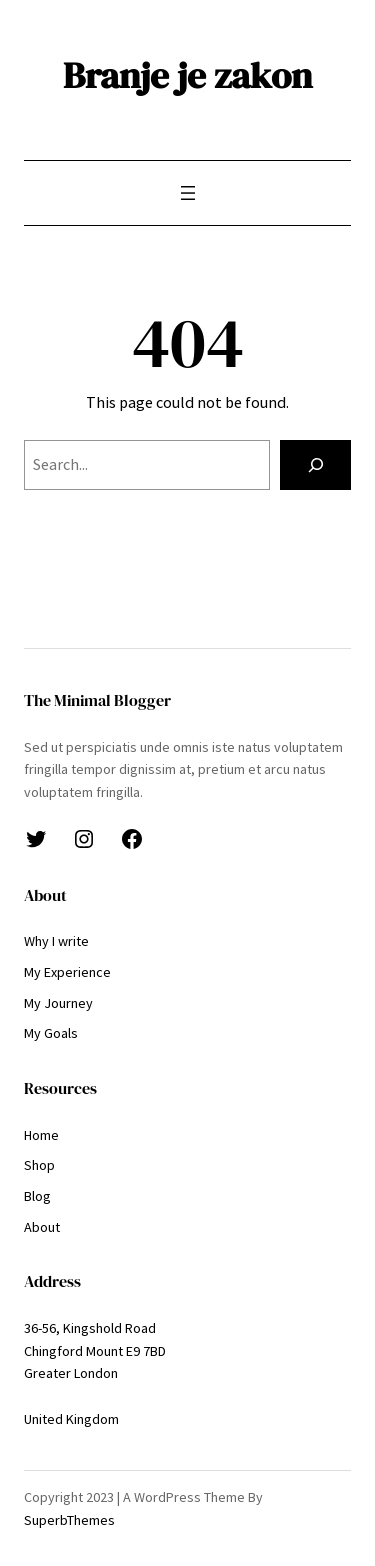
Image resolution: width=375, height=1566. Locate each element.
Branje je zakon (187, 75)
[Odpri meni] (188, 193)
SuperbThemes (69, 1520)
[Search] (315, 465)
